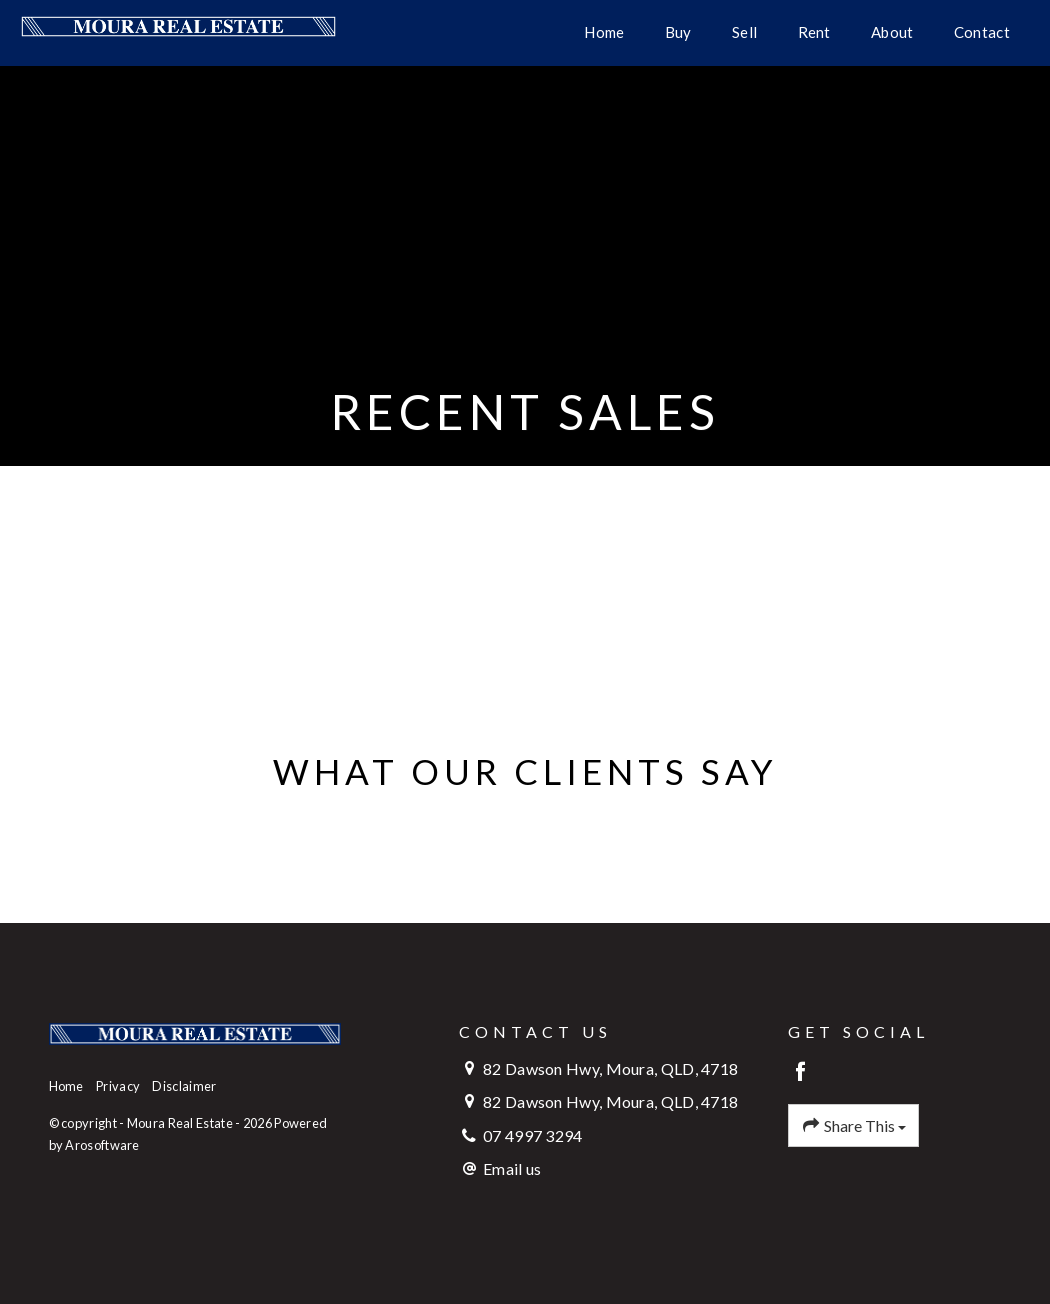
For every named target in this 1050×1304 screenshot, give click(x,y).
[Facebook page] (801, 1072)
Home (604, 32)
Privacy (118, 1086)
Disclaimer (184, 1086)
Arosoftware (102, 1145)
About (892, 32)
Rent (814, 32)
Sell (744, 32)
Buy (678, 32)
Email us (512, 1168)
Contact (982, 32)
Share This (854, 1126)
